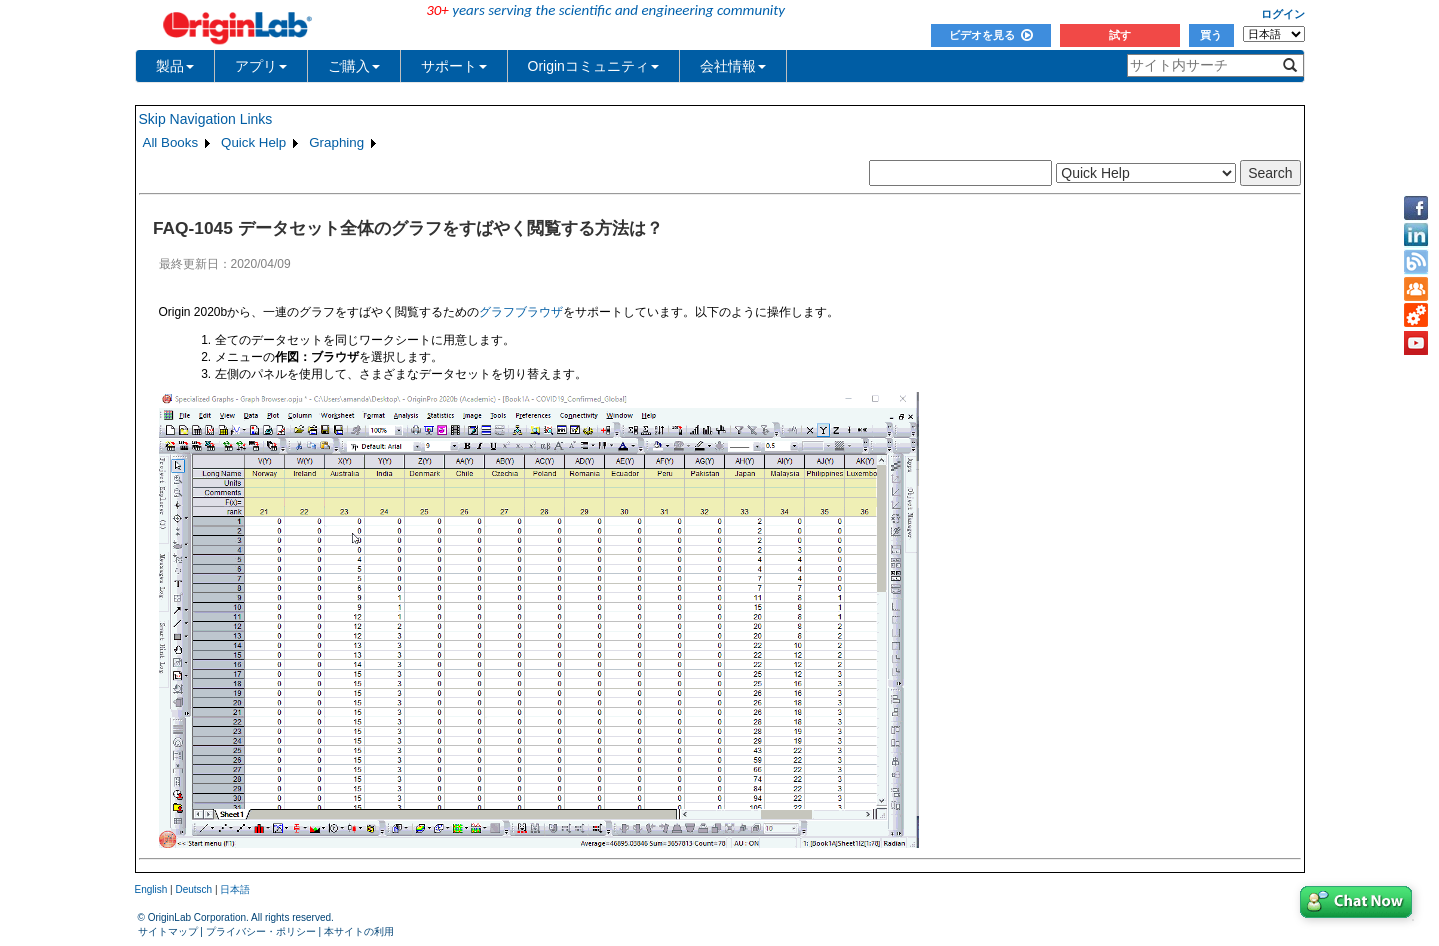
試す (1120, 35)
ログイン (1283, 14)
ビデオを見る (991, 35)
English (151, 889)
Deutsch (193, 889)
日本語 (235, 889)
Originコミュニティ (593, 66)
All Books (171, 142)
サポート (454, 66)
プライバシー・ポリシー (261, 931)
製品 (175, 66)
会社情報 (733, 66)
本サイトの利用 (359, 931)
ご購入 (354, 66)
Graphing (336, 142)
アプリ (261, 66)
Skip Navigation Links (206, 119)
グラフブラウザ (521, 312)
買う (1211, 35)
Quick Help (253, 142)
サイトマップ (168, 931)
